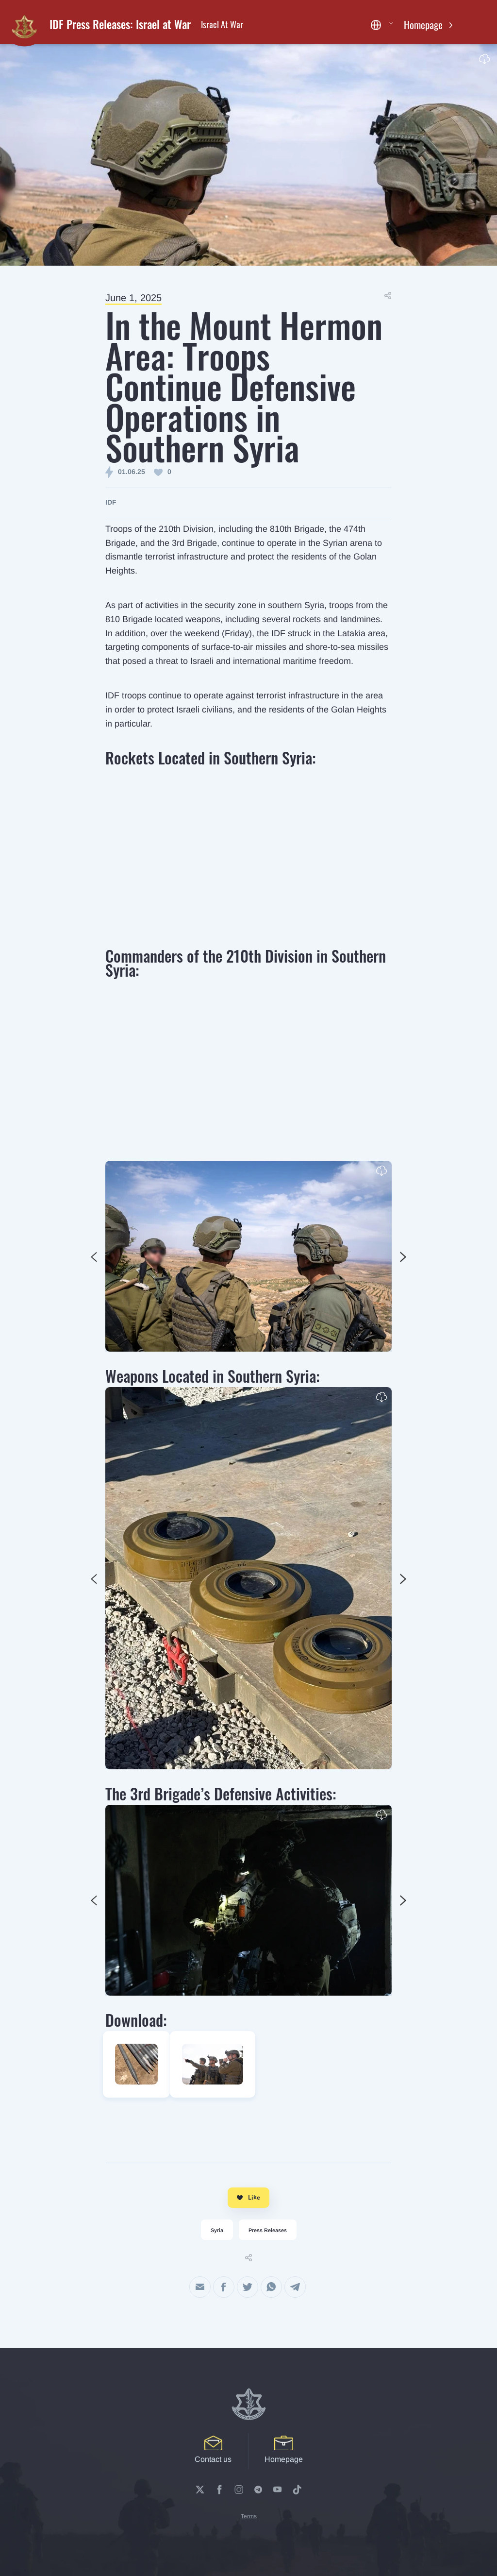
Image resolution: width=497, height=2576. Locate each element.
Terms (249, 2516)
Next (94, 1257)
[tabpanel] (248, 1256)
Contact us (213, 2449)
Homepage (424, 25)
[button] (382, 25)
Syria (217, 2230)
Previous (403, 1257)
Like (248, 2197)
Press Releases (267, 2230)
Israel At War (222, 24)
